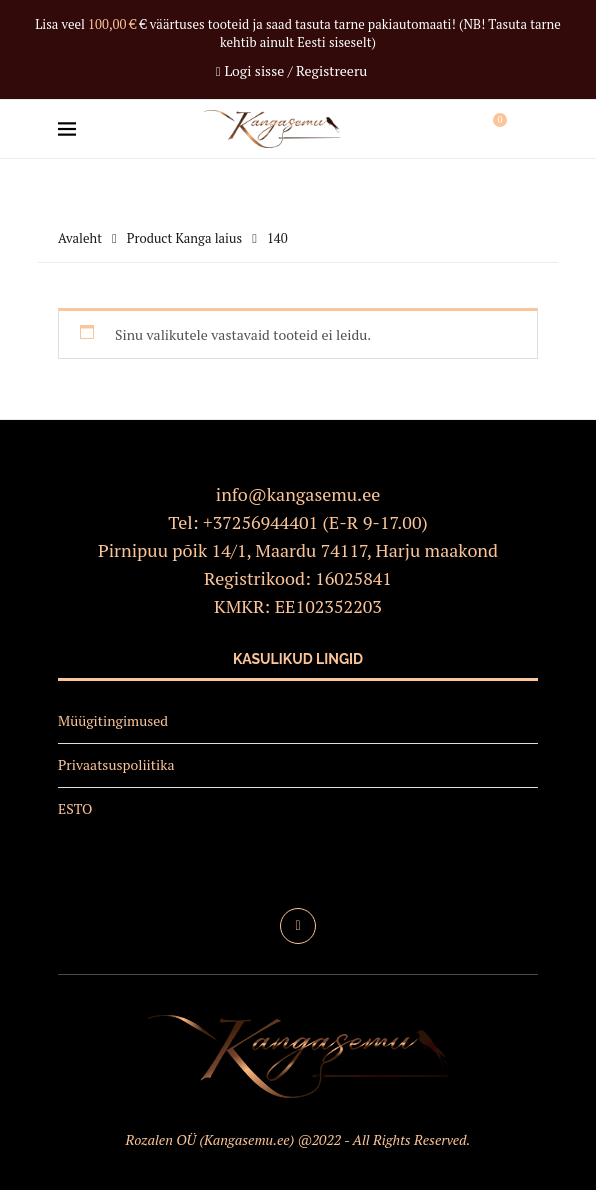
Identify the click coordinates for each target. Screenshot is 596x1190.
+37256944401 (260, 522)
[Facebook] (298, 926)
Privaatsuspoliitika (116, 764)
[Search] (528, 129)
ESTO (75, 808)
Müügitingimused (113, 720)
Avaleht (80, 238)
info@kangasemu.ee (298, 494)
